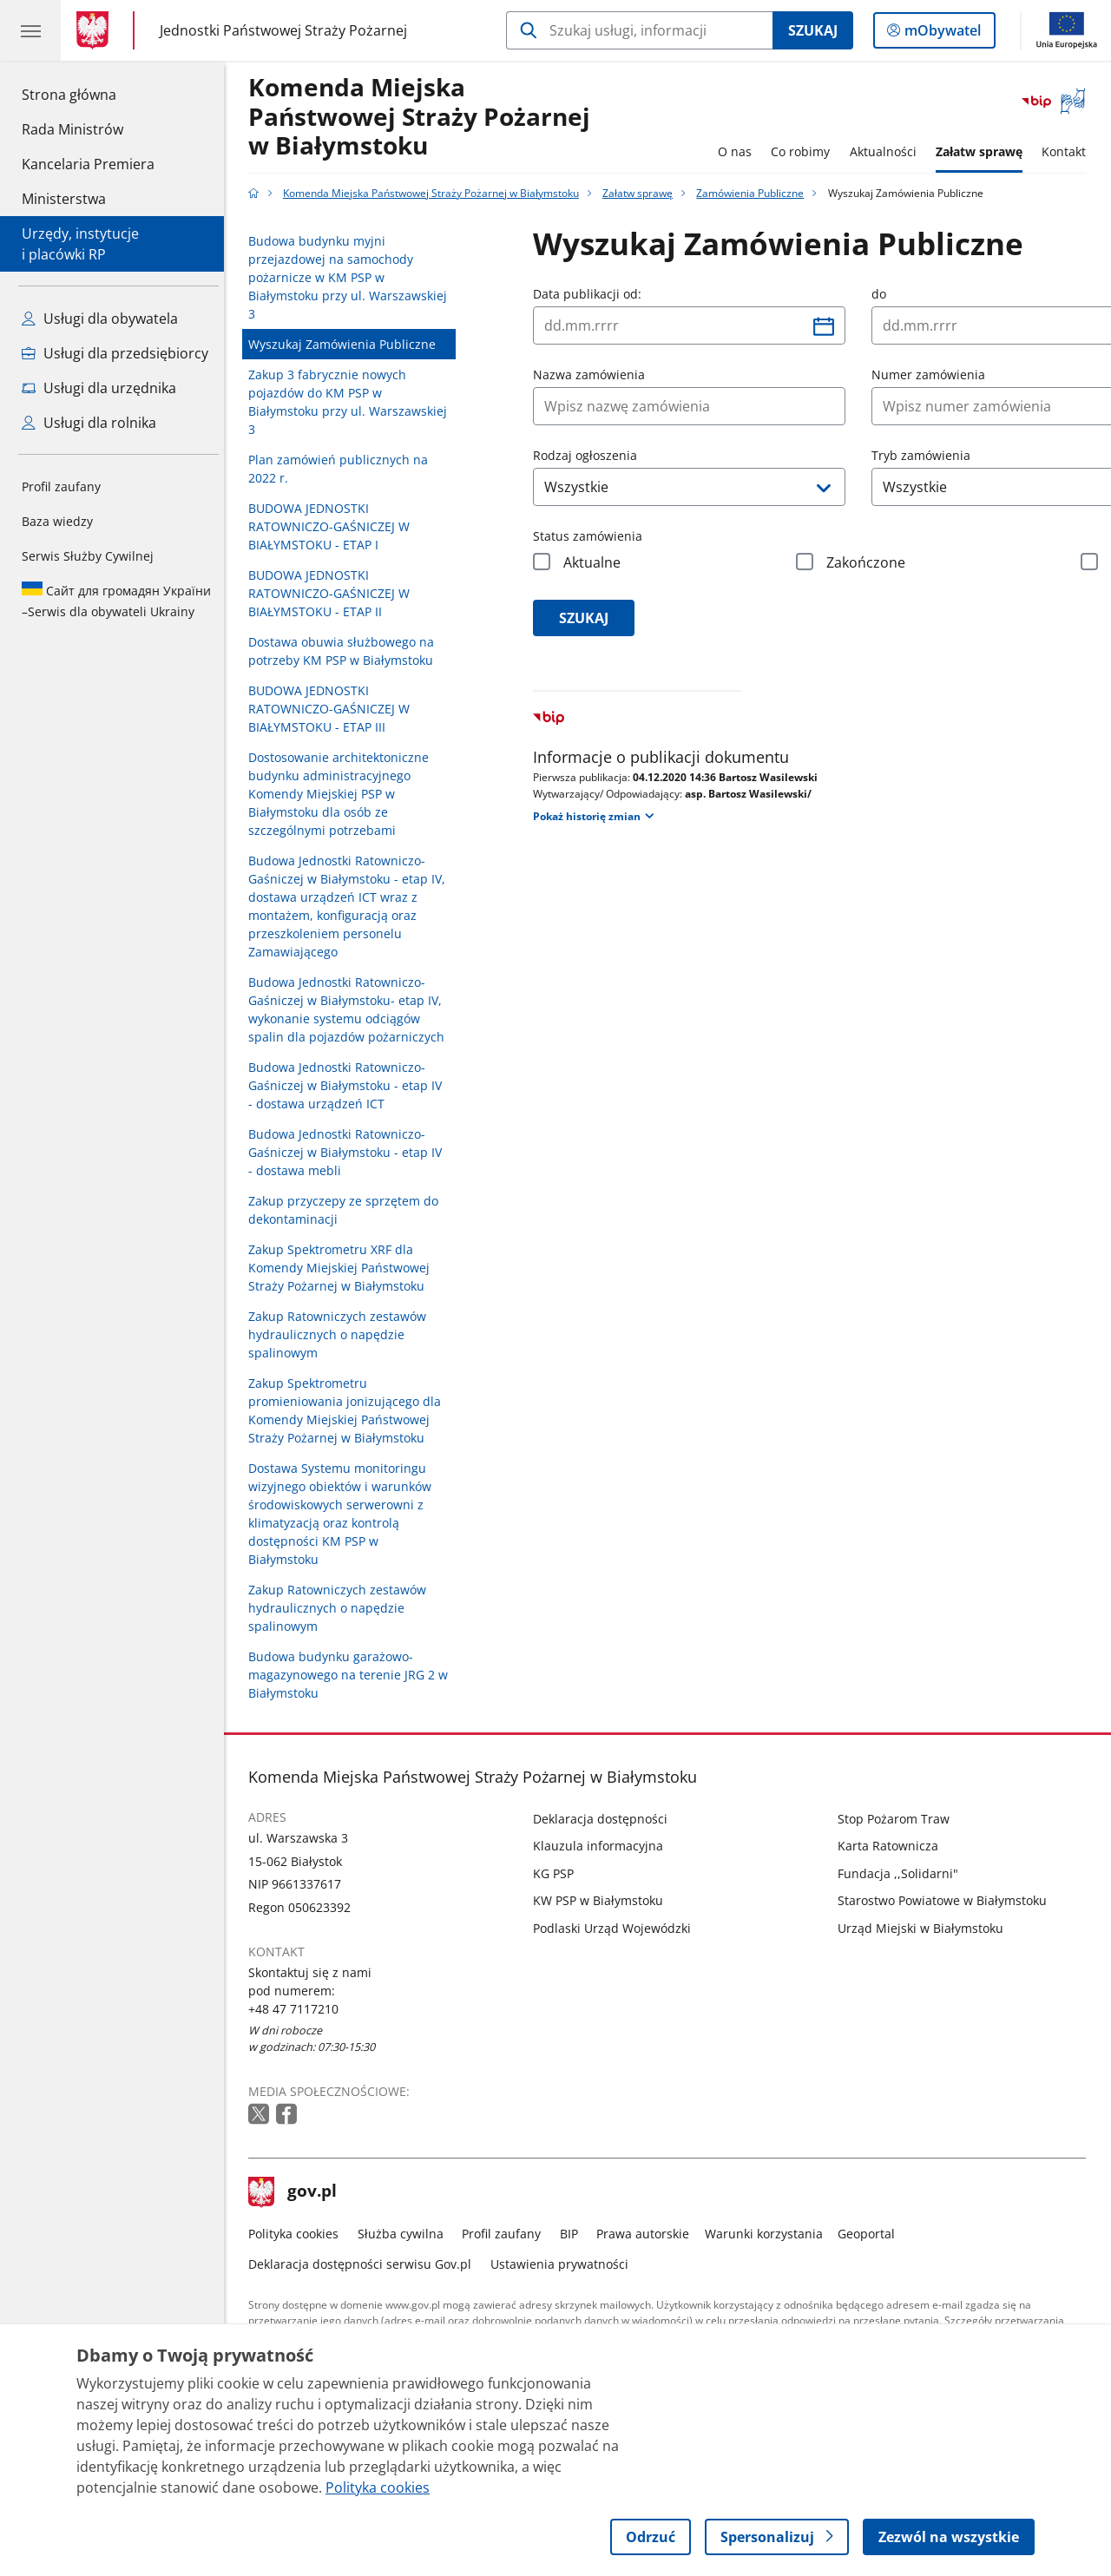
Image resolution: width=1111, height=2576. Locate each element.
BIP (573, 2233)
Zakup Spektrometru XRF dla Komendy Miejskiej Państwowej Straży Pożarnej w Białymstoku (344, 1267)
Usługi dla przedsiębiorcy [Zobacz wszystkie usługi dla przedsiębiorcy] (115, 353)
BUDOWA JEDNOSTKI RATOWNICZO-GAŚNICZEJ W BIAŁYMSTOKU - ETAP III (334, 708)
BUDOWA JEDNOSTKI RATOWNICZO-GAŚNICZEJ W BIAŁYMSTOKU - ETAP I (334, 526)
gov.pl (297, 2192)
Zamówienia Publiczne (755, 193)
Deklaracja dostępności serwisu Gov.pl (365, 2264)
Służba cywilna (405, 2233)
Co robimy (804, 151)
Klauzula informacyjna (603, 1845)
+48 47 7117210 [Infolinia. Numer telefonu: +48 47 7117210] (298, 2009)
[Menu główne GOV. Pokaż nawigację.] (30, 30)
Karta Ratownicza (892, 1845)
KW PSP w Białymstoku (603, 1900)
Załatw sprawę (983, 151)
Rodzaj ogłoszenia (590, 455)
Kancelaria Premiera (88, 164)
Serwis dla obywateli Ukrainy (116, 601)
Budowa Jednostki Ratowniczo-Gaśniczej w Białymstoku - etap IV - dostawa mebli (350, 1152)
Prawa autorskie (648, 2233)
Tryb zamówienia (926, 455)
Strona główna (88, 93)
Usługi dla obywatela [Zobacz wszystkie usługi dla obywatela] (100, 318)
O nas (739, 151)
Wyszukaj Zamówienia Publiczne (347, 344)
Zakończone (871, 562)
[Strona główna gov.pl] (95, 30)
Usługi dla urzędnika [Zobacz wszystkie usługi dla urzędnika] (99, 388)
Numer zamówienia (933, 374)
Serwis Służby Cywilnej (88, 556)
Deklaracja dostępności (605, 1818)
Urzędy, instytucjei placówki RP (80, 244)
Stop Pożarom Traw (898, 1818)
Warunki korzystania (768, 2233)
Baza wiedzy (57, 521)
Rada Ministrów (72, 129)
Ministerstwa (64, 198)
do (884, 294)
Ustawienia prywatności (564, 2264)
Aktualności (887, 151)
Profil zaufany (61, 486)
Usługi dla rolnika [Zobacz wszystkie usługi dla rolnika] (89, 422)
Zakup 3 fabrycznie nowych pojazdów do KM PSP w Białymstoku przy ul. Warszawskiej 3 (352, 401)
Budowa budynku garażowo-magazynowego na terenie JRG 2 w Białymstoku (353, 1674)
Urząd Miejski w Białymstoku (925, 1928)
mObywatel (941, 34)
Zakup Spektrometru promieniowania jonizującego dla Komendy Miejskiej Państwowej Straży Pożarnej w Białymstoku (349, 1410)
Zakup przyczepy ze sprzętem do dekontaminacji (348, 1210)
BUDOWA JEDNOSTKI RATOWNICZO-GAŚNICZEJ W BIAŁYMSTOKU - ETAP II (334, 593)
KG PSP (558, 1873)
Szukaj (813, 30)
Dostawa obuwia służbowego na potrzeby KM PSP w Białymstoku (346, 651)
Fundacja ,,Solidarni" (902, 1873)
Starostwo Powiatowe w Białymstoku (946, 1900)
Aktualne (597, 562)
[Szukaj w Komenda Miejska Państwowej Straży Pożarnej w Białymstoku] (639, 30)
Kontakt (1069, 151)
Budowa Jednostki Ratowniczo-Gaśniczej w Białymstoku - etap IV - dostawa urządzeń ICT (350, 1085)
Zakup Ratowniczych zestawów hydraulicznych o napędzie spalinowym (342, 1334)
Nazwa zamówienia (594, 374)
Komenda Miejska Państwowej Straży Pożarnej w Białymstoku (424, 117)
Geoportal (871, 2233)
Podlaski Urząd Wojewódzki (617, 1928)
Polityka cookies (298, 2233)
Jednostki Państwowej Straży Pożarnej (283, 30)
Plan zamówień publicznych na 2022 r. (343, 468)
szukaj (589, 618)
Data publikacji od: (592, 294)
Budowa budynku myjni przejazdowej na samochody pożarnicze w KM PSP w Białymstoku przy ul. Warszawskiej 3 (352, 277)
